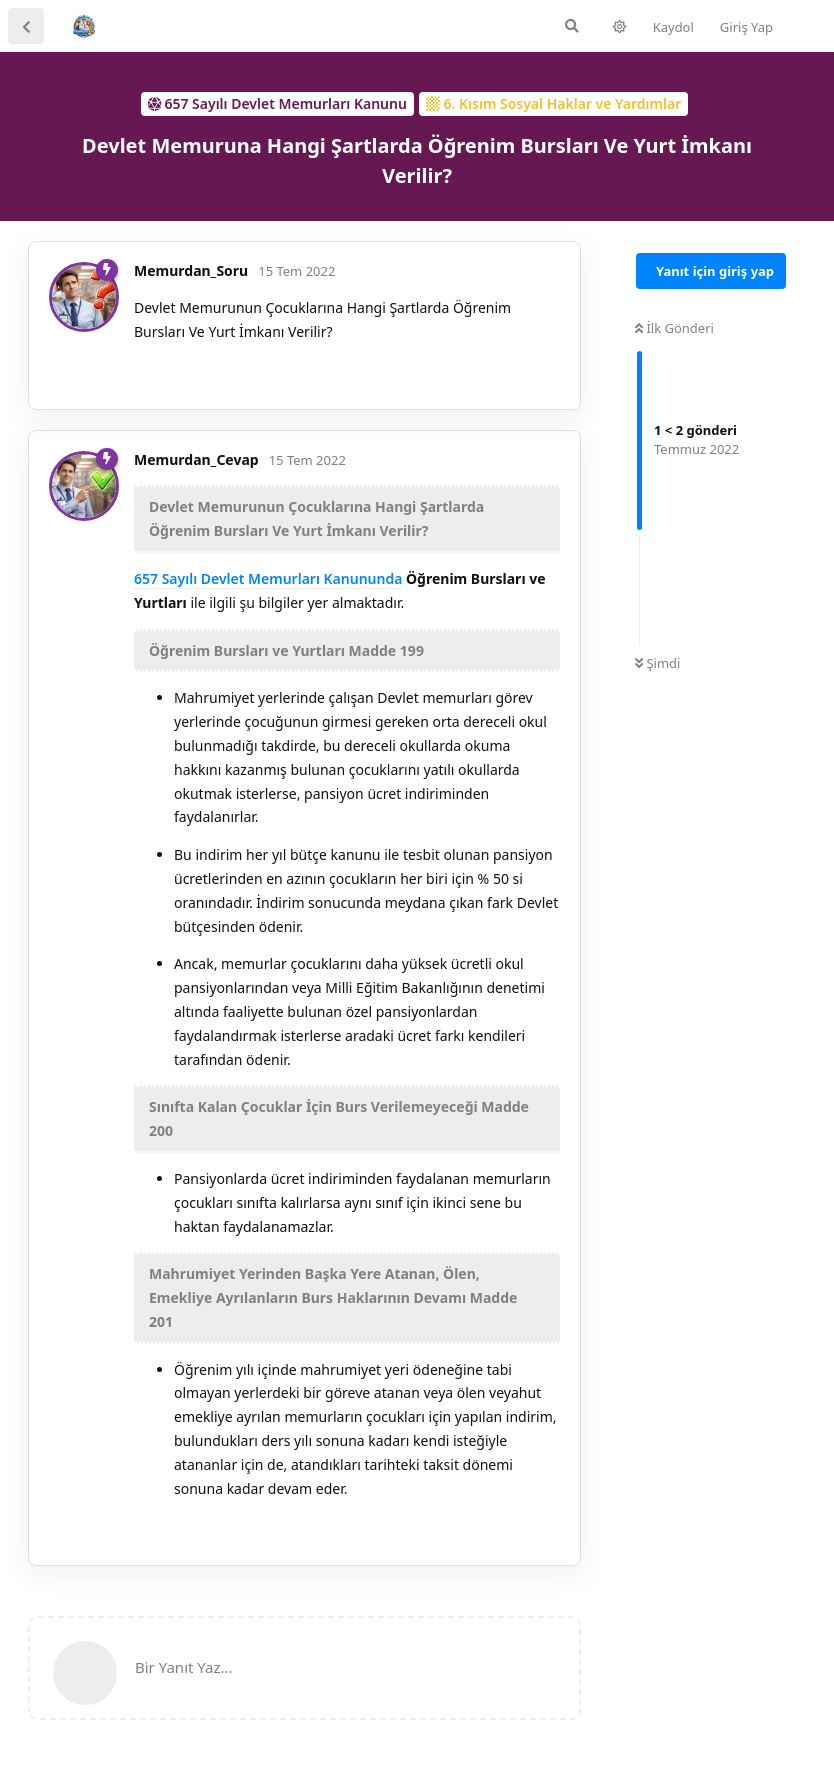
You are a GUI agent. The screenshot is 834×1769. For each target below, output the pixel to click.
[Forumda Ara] (572, 26)
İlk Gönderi (674, 328)
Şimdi (657, 663)
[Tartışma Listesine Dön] (26, 26)
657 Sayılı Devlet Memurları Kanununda (268, 578)
